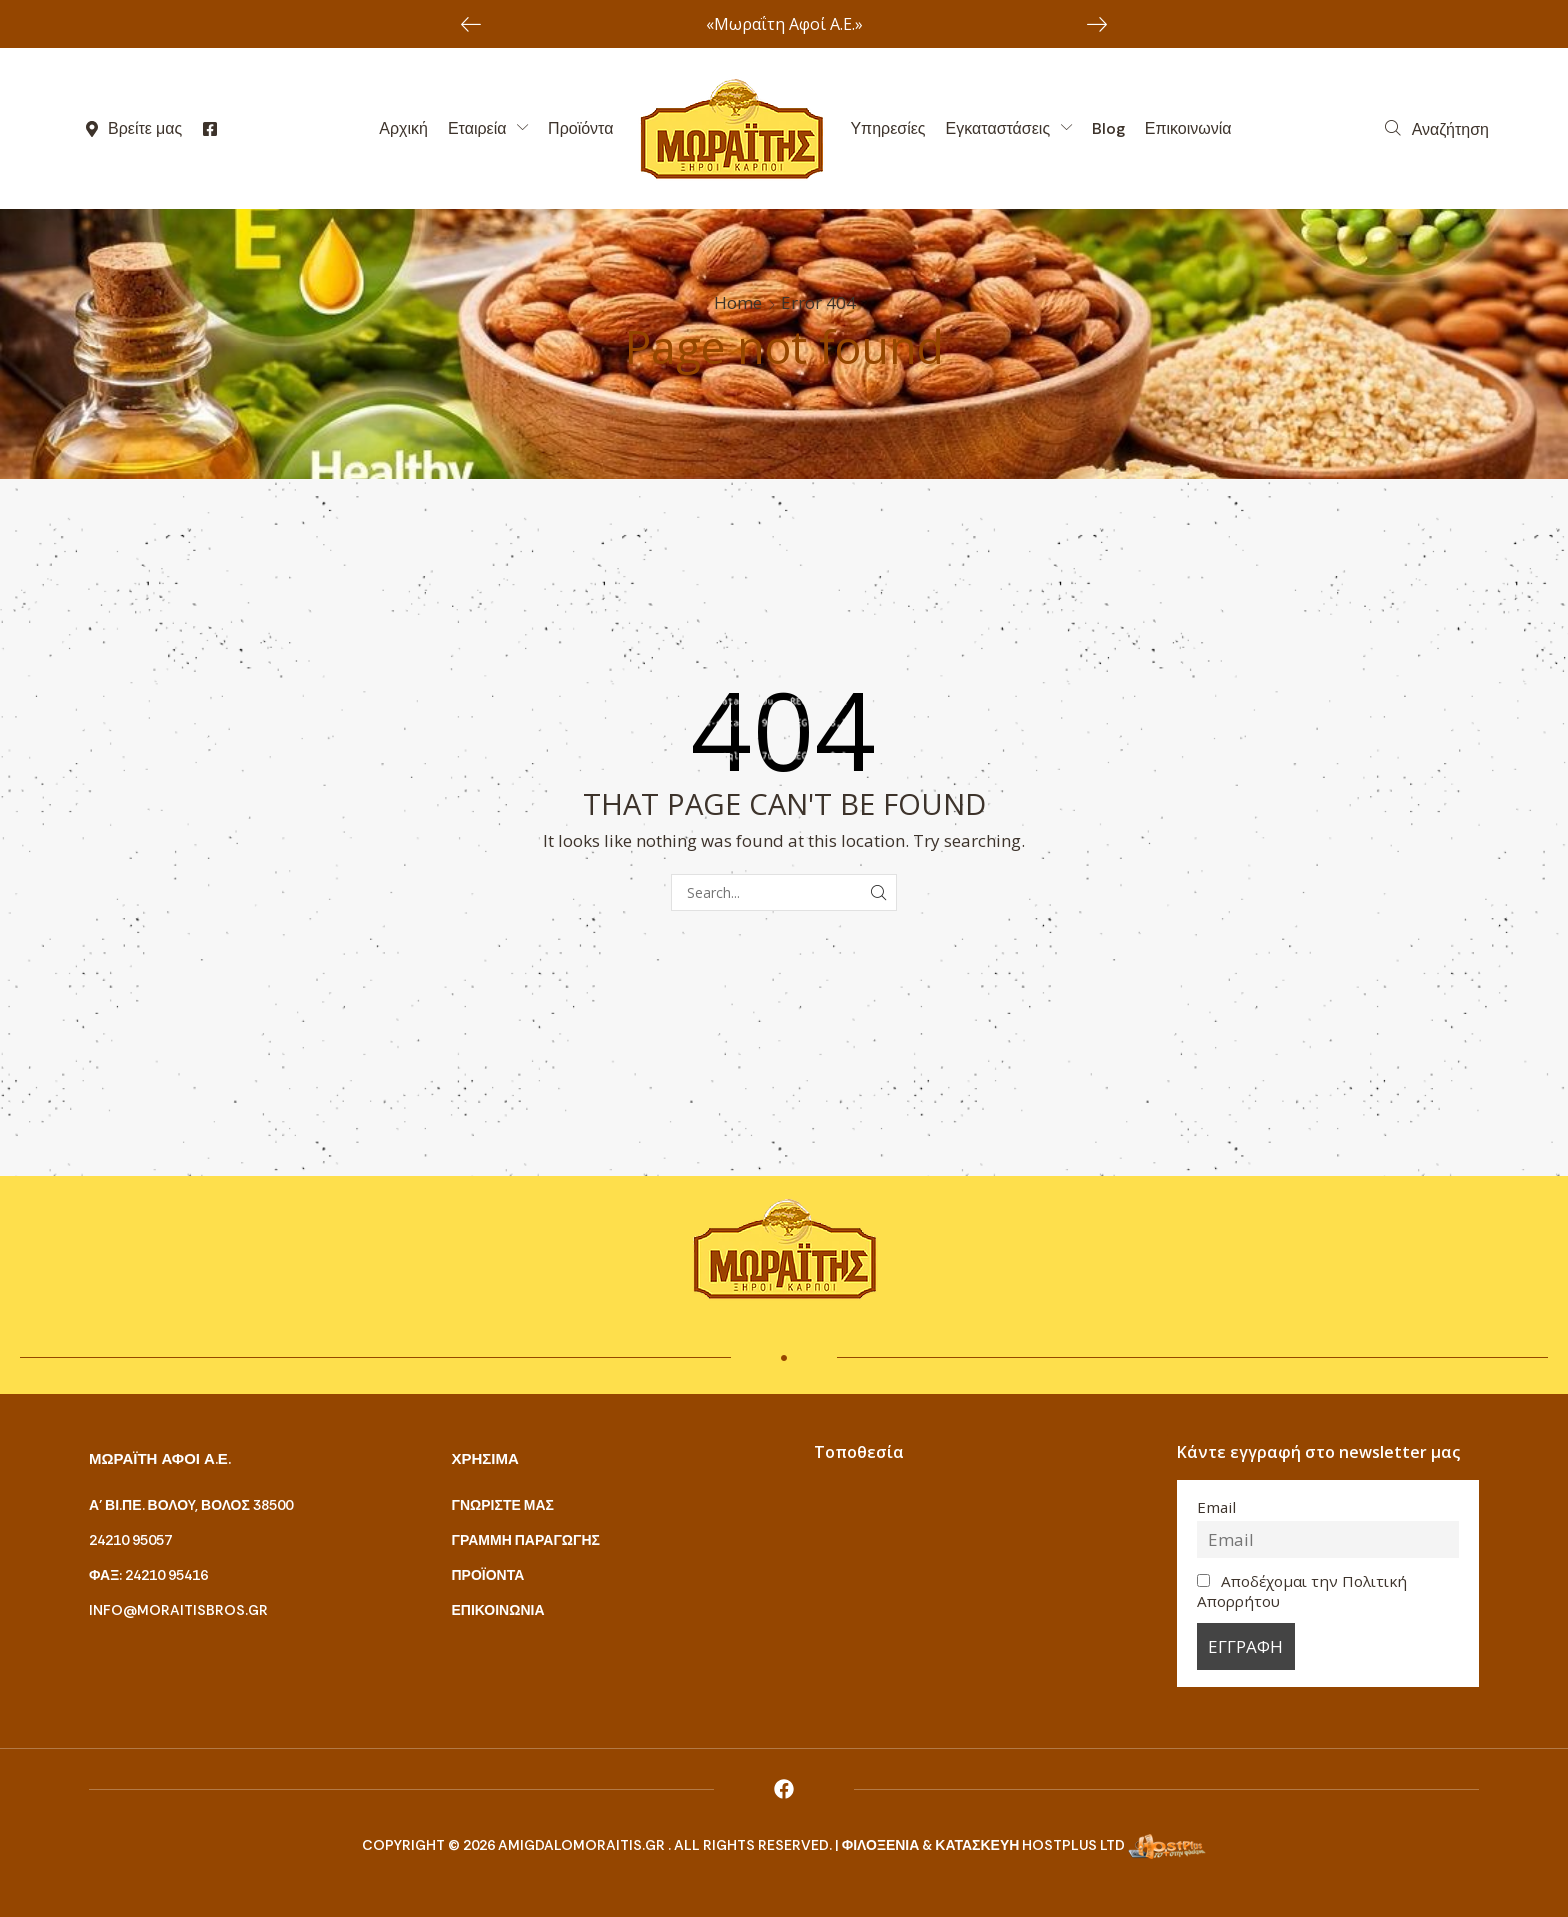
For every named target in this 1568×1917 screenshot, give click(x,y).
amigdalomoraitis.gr (583, 1845)
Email (1216, 1507)
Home (738, 302)
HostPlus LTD (1073, 1845)
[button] (1437, 129)
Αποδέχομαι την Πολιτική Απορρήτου (1302, 1591)
